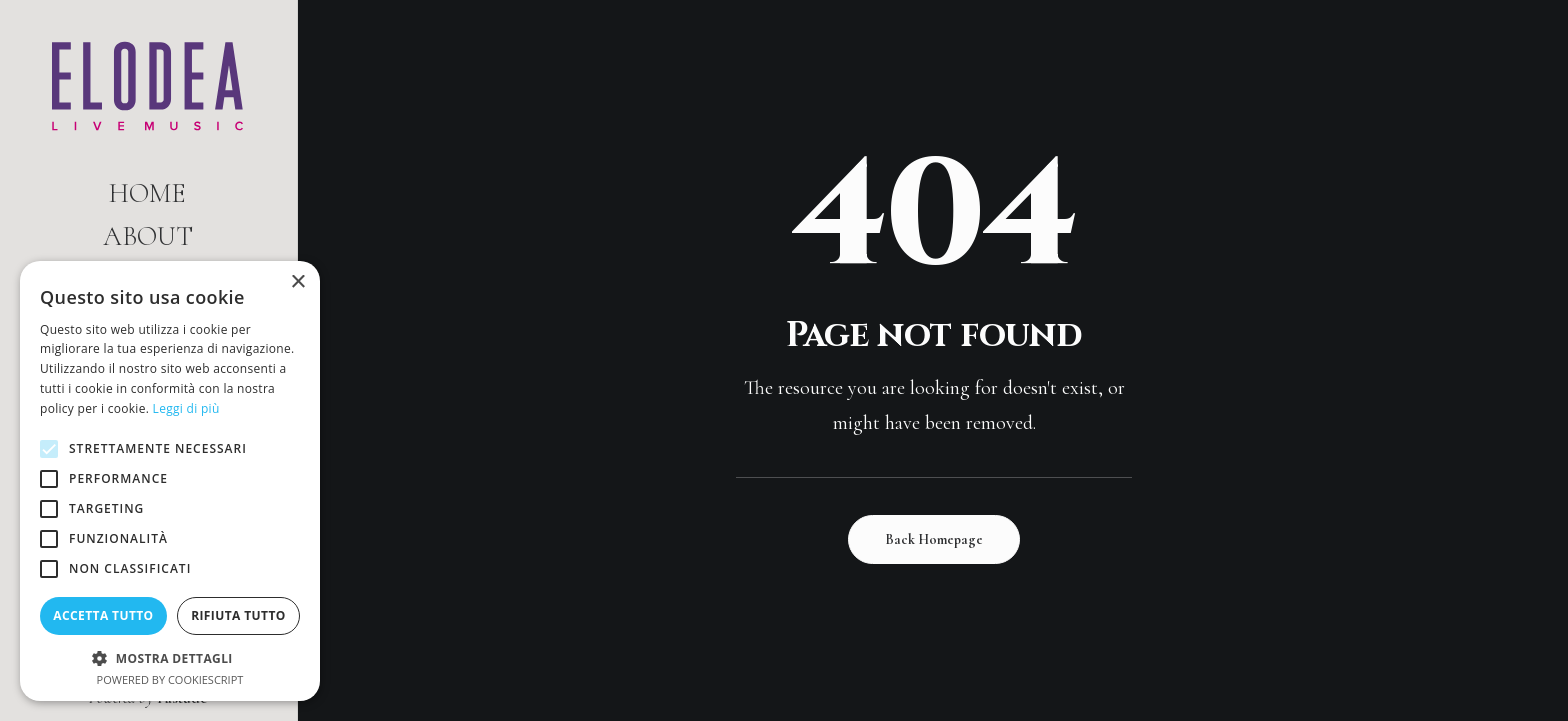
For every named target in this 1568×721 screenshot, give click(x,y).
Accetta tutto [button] (103, 615)
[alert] (170, 481)
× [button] (297, 282)
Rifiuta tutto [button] (238, 615)
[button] (170, 657)
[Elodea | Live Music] (147, 86)
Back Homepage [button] (934, 539)
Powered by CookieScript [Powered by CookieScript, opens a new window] (170, 679)
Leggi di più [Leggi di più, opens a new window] (186, 408)
